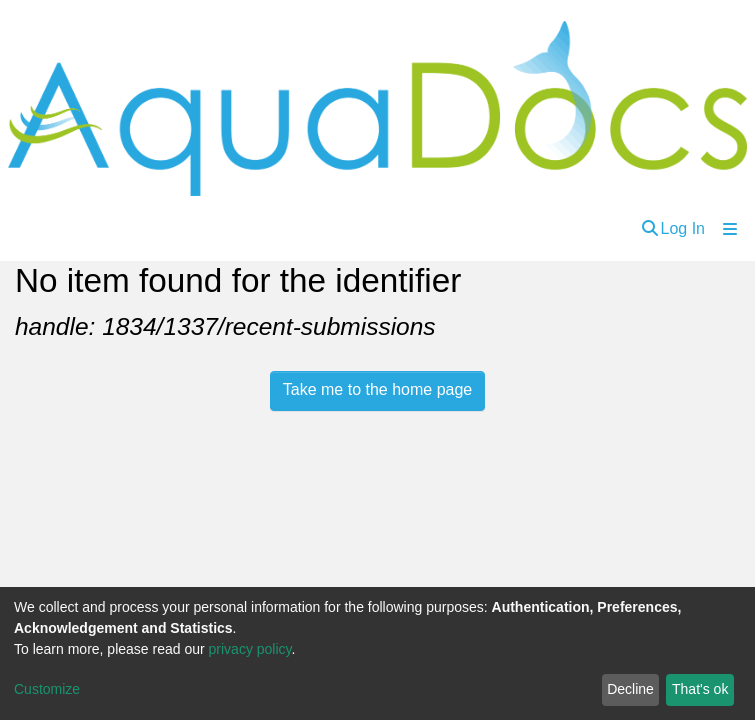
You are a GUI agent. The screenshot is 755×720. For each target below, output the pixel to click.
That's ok (700, 689)
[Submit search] (650, 229)
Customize (47, 689)
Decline (630, 689)
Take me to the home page (377, 389)
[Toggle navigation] (730, 229)
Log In (683, 228)
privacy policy (250, 649)
